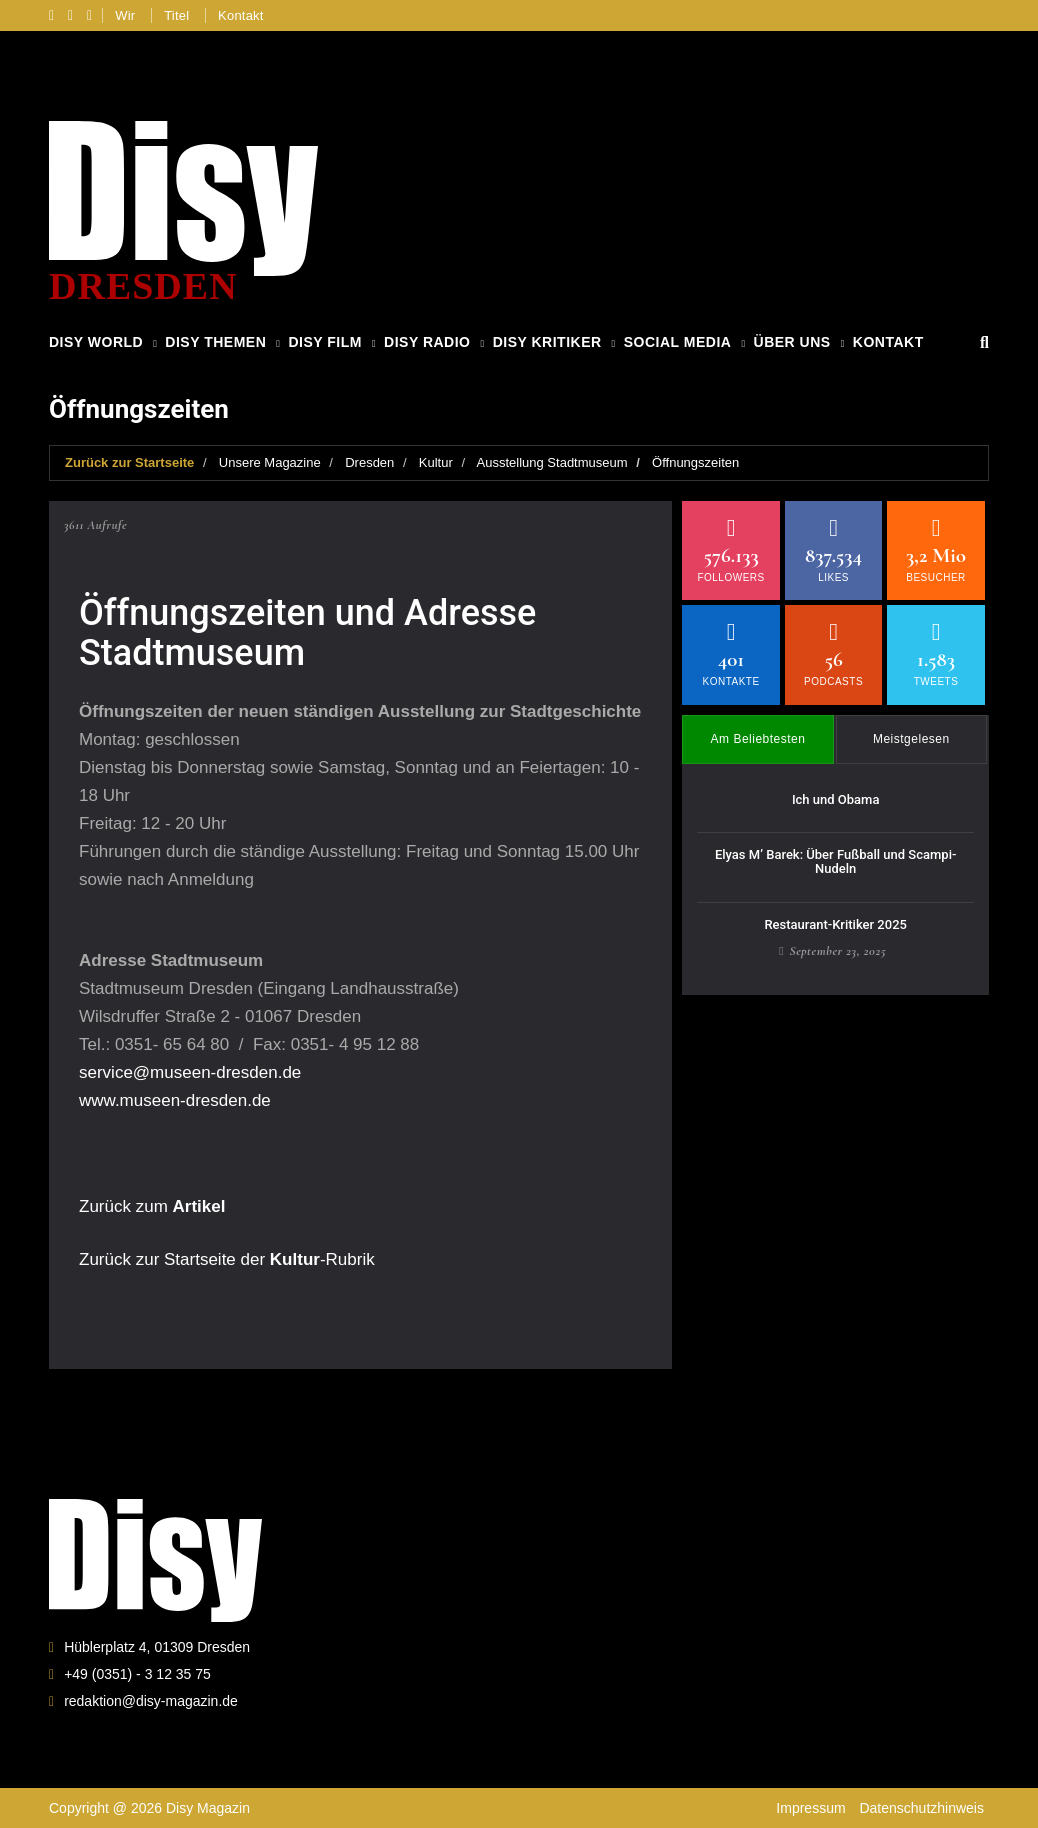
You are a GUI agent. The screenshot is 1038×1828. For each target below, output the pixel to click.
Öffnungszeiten (695, 462)
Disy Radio (427, 342)
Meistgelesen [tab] (911, 739)
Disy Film (324, 342)
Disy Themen (215, 342)
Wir (125, 15)
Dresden (369, 462)
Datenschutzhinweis (921, 1808)
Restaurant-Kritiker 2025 (835, 924)
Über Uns (792, 342)
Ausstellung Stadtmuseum (552, 462)
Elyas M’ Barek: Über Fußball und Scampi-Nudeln (835, 861)
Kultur (436, 462)
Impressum (810, 1808)
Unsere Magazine (270, 462)
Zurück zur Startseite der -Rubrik (227, 1259)
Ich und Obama (836, 799)
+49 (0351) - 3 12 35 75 (137, 1674)
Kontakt (241, 15)
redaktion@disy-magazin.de (151, 1701)
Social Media (678, 342)
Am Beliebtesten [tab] (758, 739)
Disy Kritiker (547, 342)
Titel (176, 15)
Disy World (96, 342)
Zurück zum (152, 1206)
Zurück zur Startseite (129, 462)
